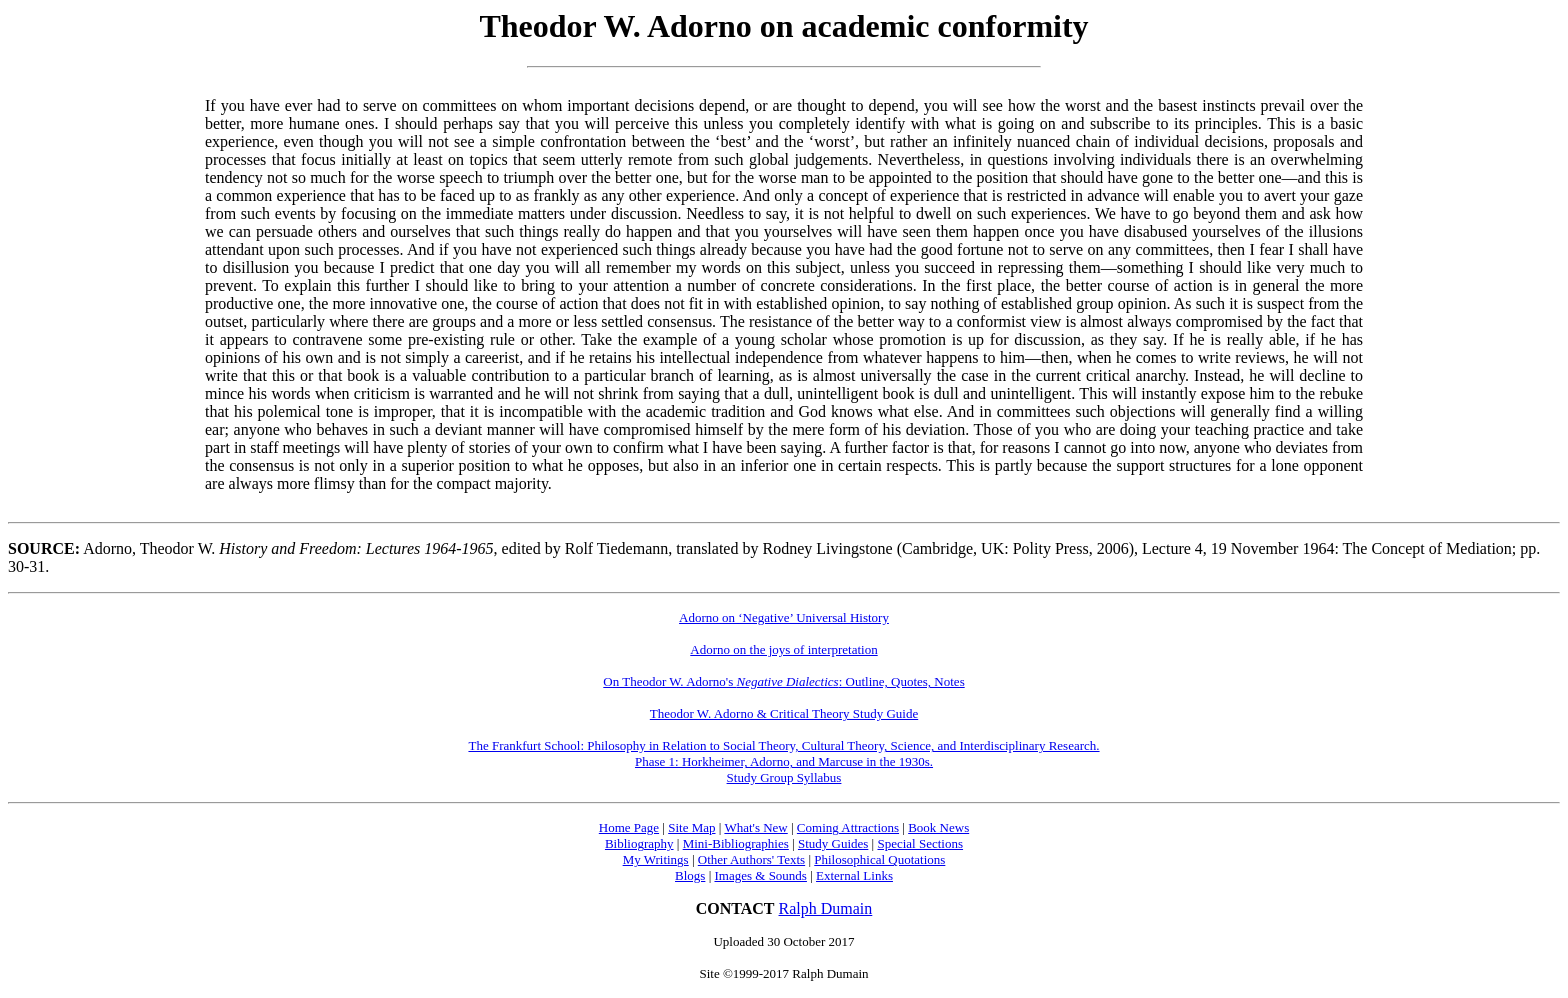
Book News (938, 827)
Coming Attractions (848, 827)
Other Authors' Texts (751, 859)
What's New (755, 827)
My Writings (656, 859)
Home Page (629, 827)
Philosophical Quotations (879, 859)
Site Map (691, 827)
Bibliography (639, 843)
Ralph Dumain (826, 908)
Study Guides (833, 843)
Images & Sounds (760, 875)
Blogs (690, 875)
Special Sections (920, 843)
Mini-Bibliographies (736, 843)
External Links (854, 875)
